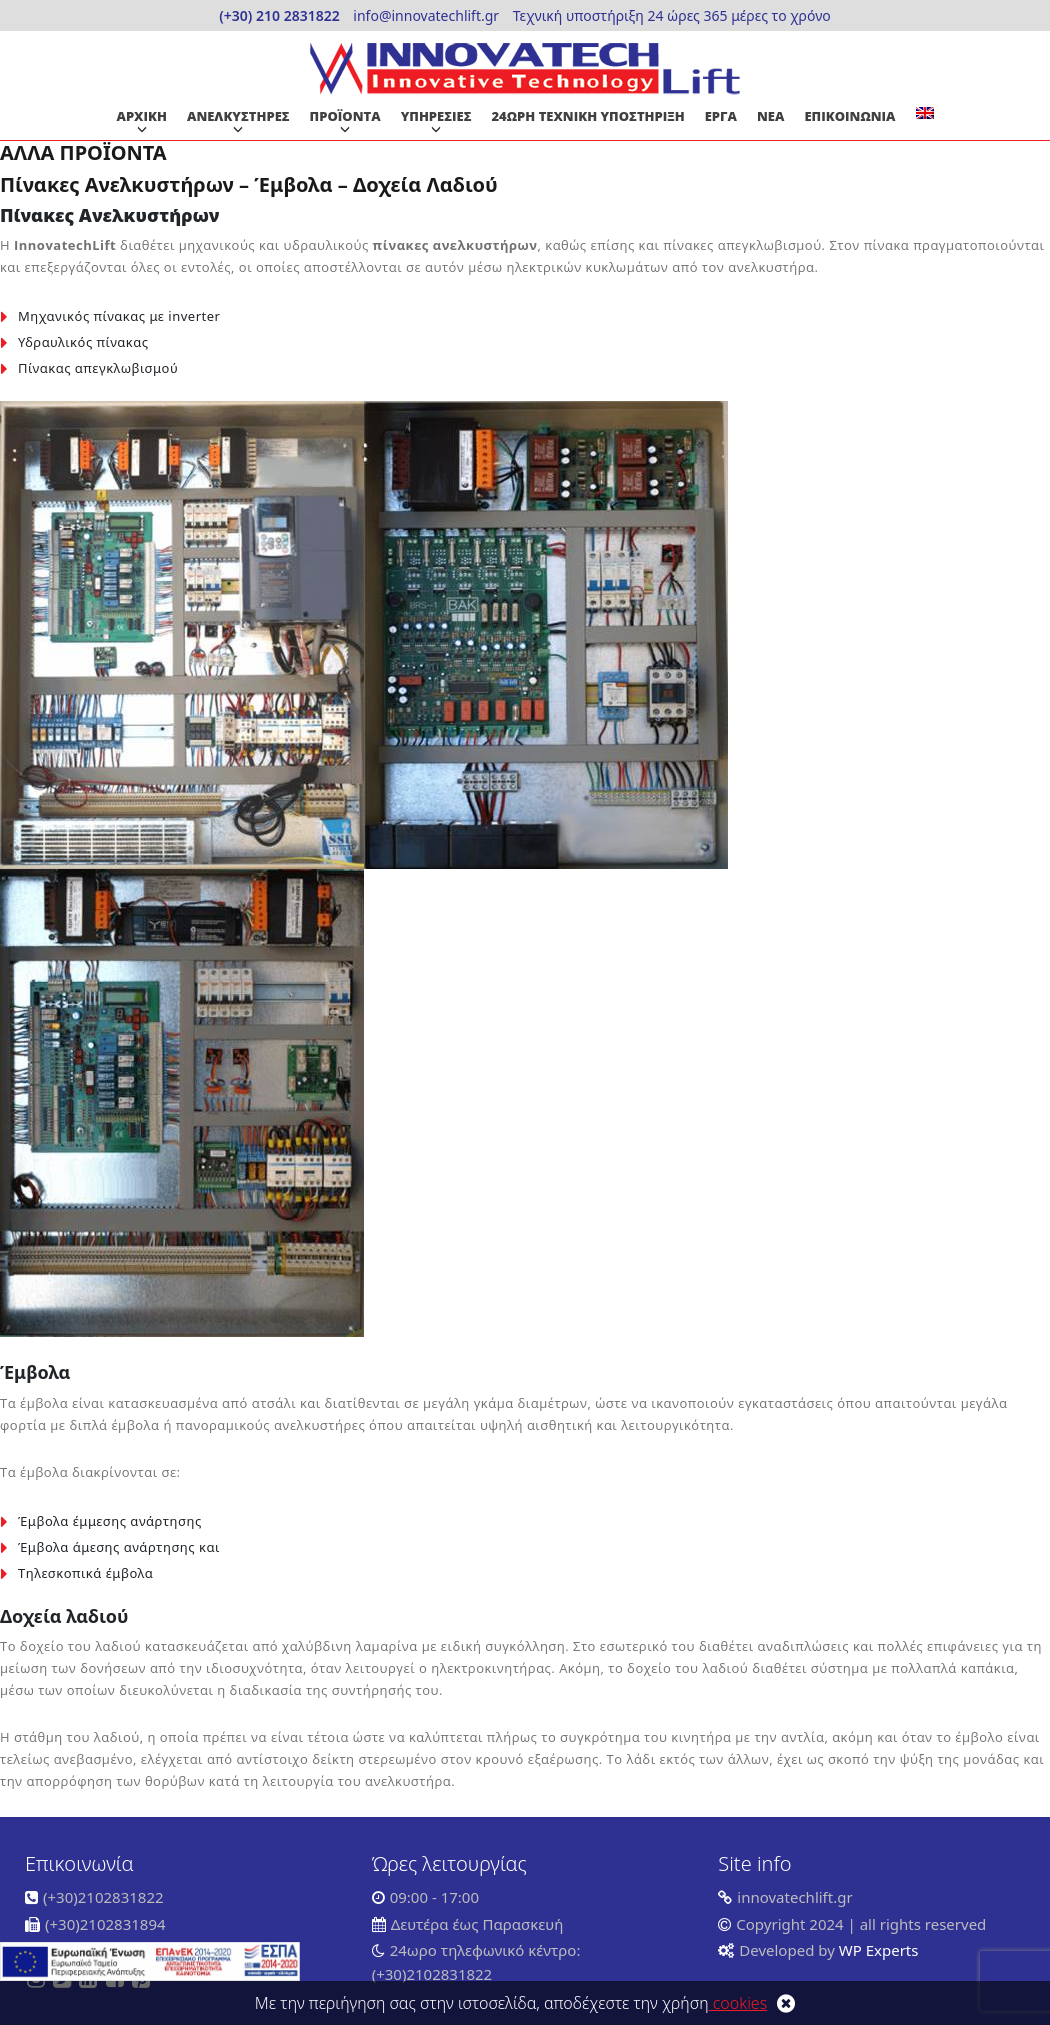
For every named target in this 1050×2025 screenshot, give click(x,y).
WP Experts (877, 1950)
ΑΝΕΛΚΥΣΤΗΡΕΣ (238, 116)
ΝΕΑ (770, 116)
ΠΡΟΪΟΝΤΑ (345, 116)
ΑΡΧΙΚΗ (141, 116)
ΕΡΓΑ (721, 116)
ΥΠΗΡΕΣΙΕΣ (436, 116)
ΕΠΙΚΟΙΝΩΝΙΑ (849, 116)
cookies (738, 2003)
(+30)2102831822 (103, 1897)
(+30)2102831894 (105, 1924)
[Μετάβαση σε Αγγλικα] (925, 113)
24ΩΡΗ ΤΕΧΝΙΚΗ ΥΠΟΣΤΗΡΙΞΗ (588, 116)
